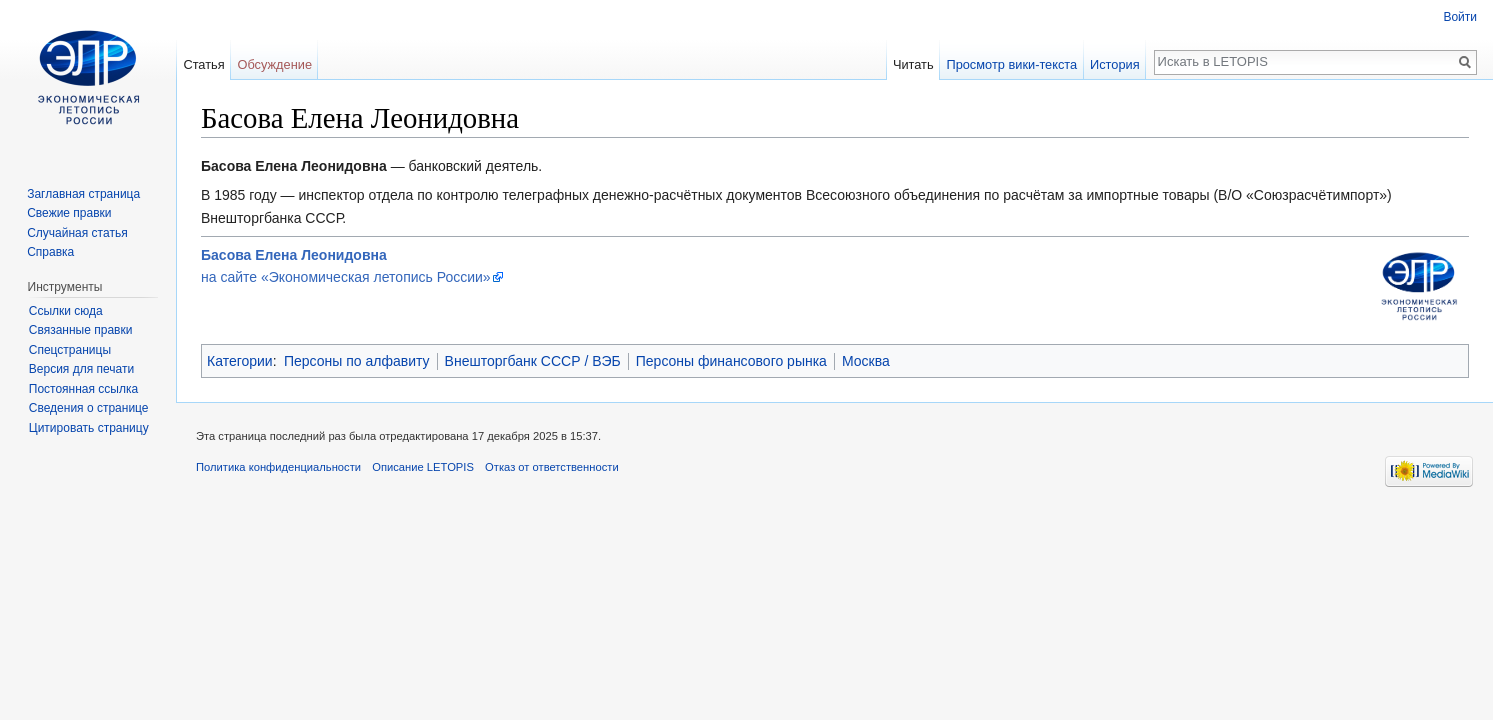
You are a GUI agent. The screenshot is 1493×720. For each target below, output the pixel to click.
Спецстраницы (70, 350)
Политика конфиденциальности (278, 467)
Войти (1460, 17)
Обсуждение (274, 64)
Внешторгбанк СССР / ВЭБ (533, 361)
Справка (50, 252)
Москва (866, 361)
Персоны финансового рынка (731, 361)
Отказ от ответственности (552, 467)
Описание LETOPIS (423, 467)
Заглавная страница (83, 194)
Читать (913, 64)
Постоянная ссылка (83, 389)
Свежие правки (69, 213)
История (1115, 64)
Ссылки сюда (66, 311)
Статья (203, 64)
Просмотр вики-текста (1011, 64)
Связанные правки (81, 330)
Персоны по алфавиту (357, 361)
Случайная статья (77, 233)
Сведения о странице (89, 408)
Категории (240, 361)
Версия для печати (81, 369)
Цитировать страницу (89, 428)
